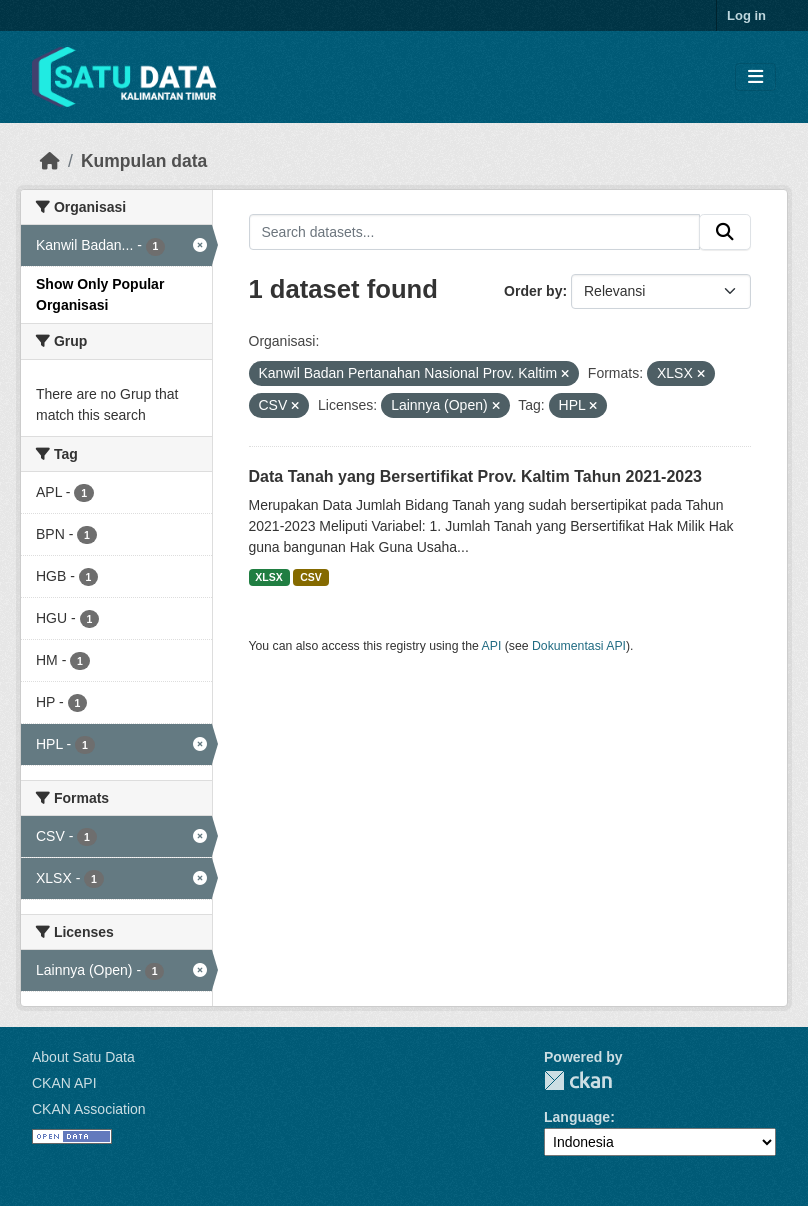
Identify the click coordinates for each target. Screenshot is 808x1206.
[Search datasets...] (475, 232)
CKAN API (64, 1083)
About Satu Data (83, 1057)
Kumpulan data (144, 161)
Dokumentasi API (579, 646)
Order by (533, 291)
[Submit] (725, 232)
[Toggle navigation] (755, 77)
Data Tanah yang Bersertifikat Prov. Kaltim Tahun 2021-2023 (476, 476)
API (492, 646)
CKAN (578, 1080)
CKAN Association (89, 1109)
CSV (311, 577)
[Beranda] (50, 161)
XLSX (268, 577)
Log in (746, 15)
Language (577, 1117)
